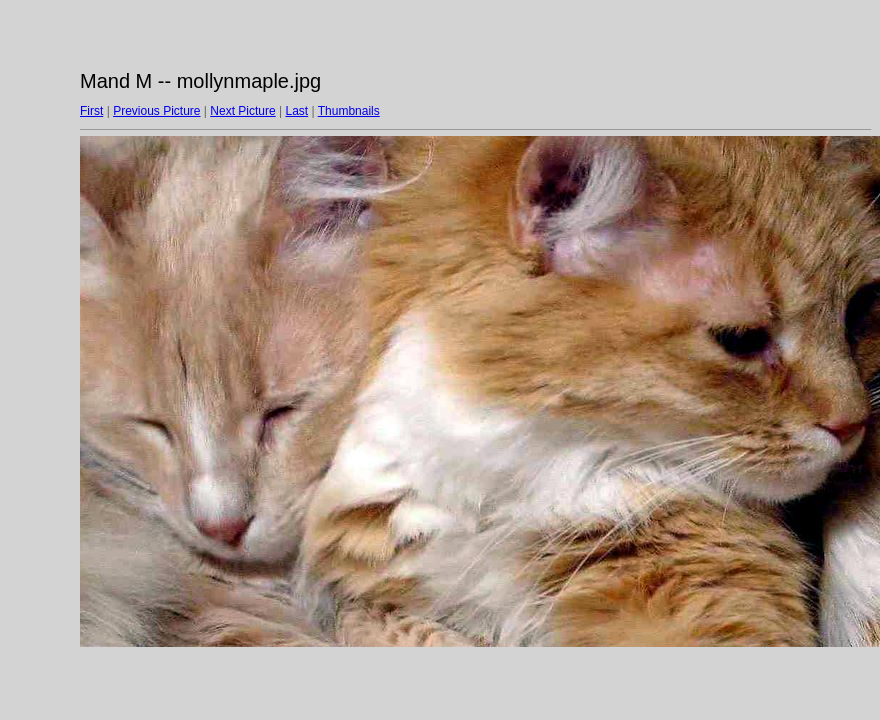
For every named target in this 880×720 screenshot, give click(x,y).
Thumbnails (349, 111)
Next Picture (242, 111)
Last (296, 111)
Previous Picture (156, 111)
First (91, 111)
